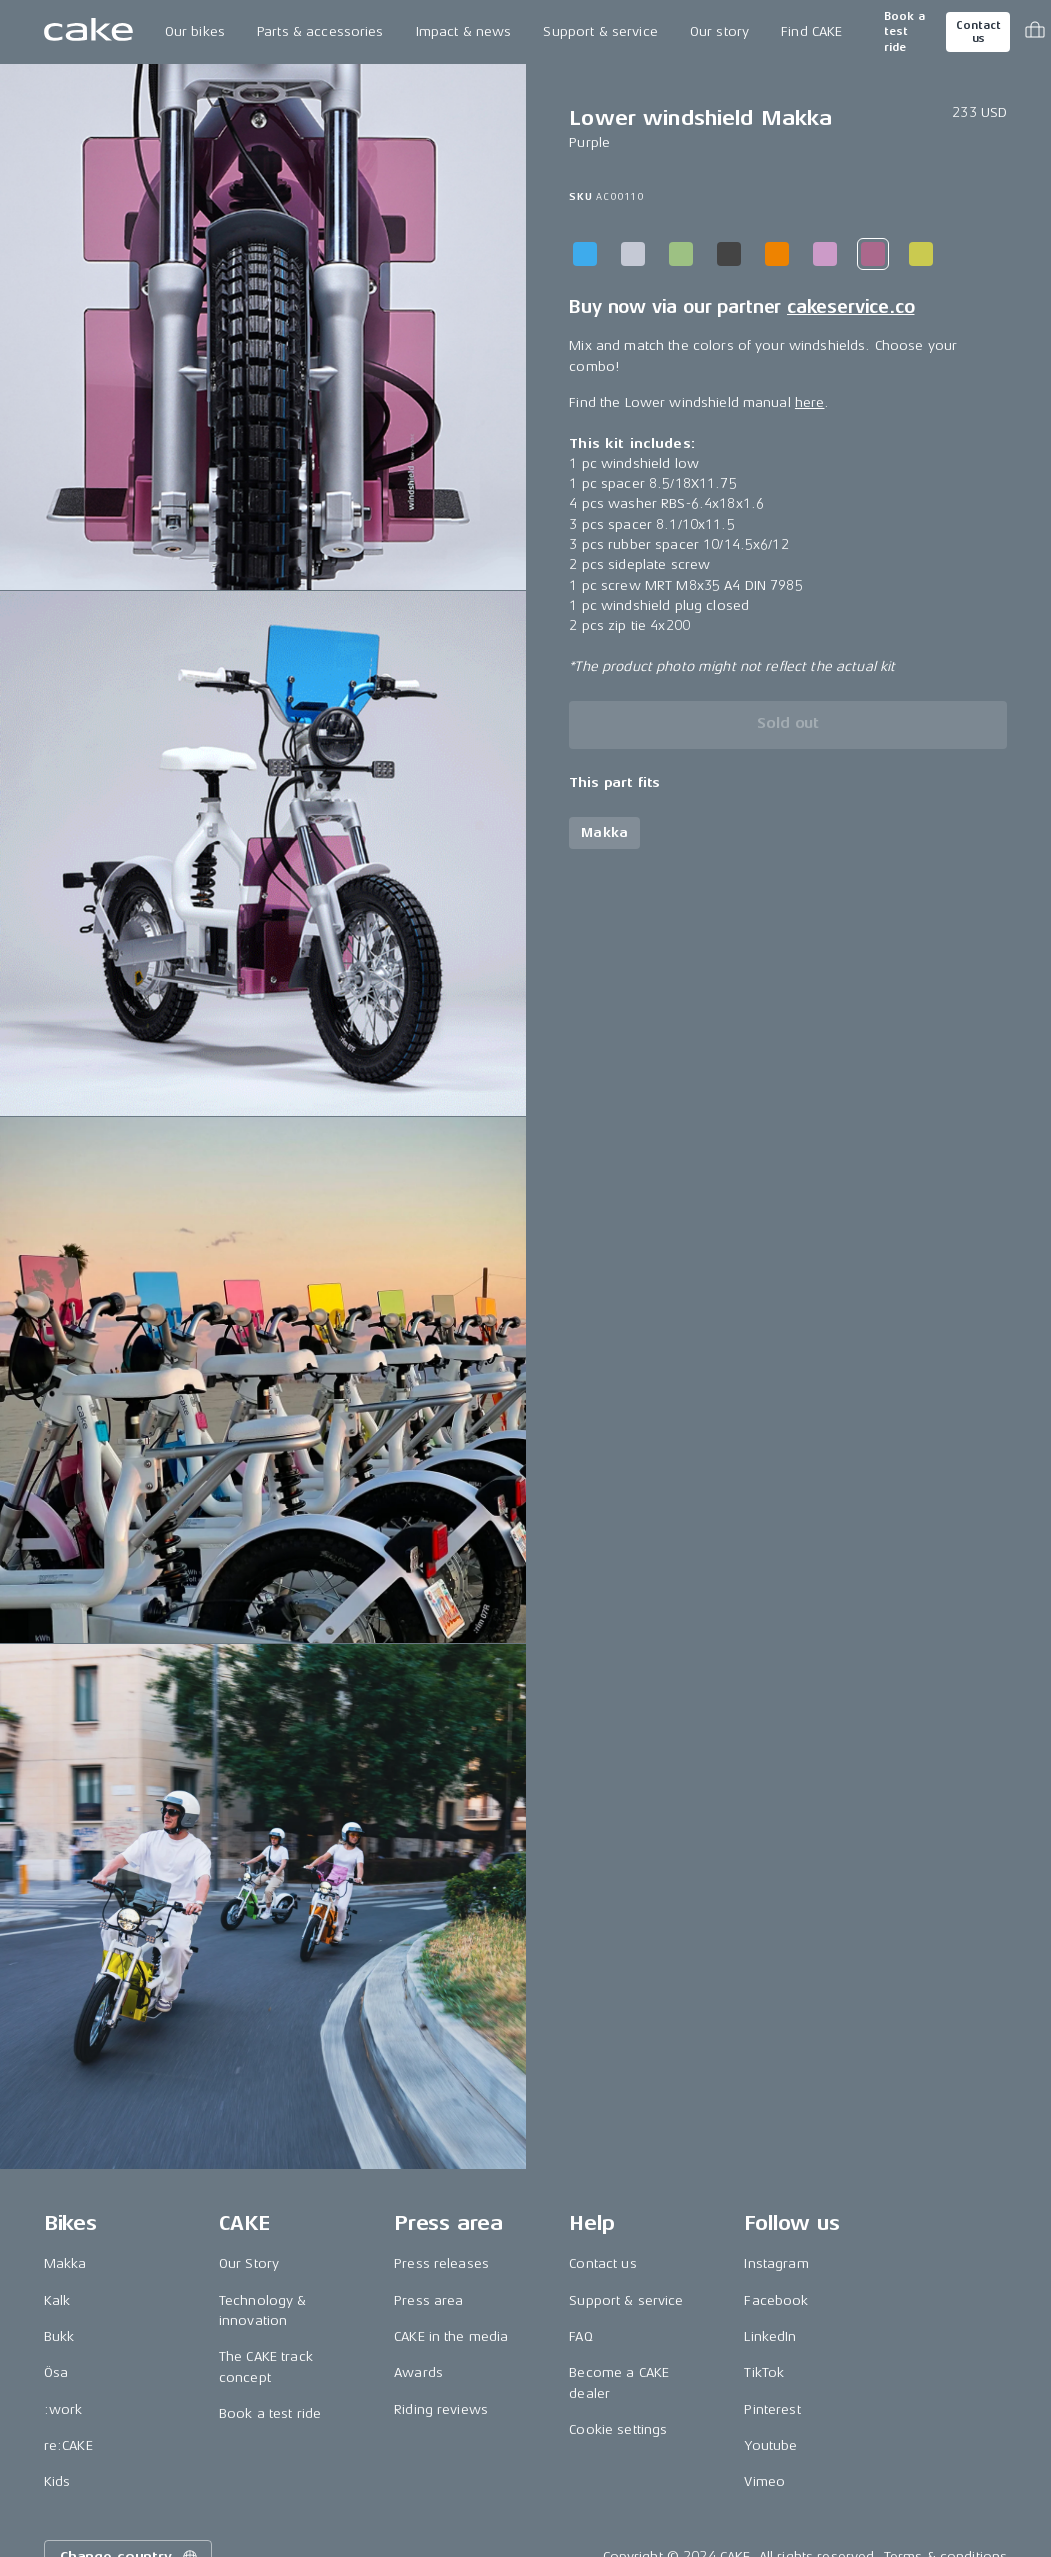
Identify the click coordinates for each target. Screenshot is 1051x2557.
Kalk (57, 2300)
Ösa (56, 2372)
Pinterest (772, 2409)
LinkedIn (770, 2336)
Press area (428, 2300)
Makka (65, 2263)
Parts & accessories (320, 31)
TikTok (764, 2372)
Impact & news (464, 31)
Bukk (59, 2336)
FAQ (580, 2336)
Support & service (600, 31)
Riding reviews (441, 2409)
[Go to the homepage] (88, 32)
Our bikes (195, 31)
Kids (57, 2481)
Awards (418, 2372)
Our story (719, 31)
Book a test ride (904, 32)
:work (63, 2409)
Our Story (249, 2263)
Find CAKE (811, 31)
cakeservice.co (850, 307)
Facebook (776, 2300)
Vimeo (764, 2481)
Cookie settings (618, 2429)
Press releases (441, 2263)
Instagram (776, 2263)
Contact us (978, 32)
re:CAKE (68, 2445)
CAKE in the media (451, 2336)
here (810, 402)
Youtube (770, 2445)
